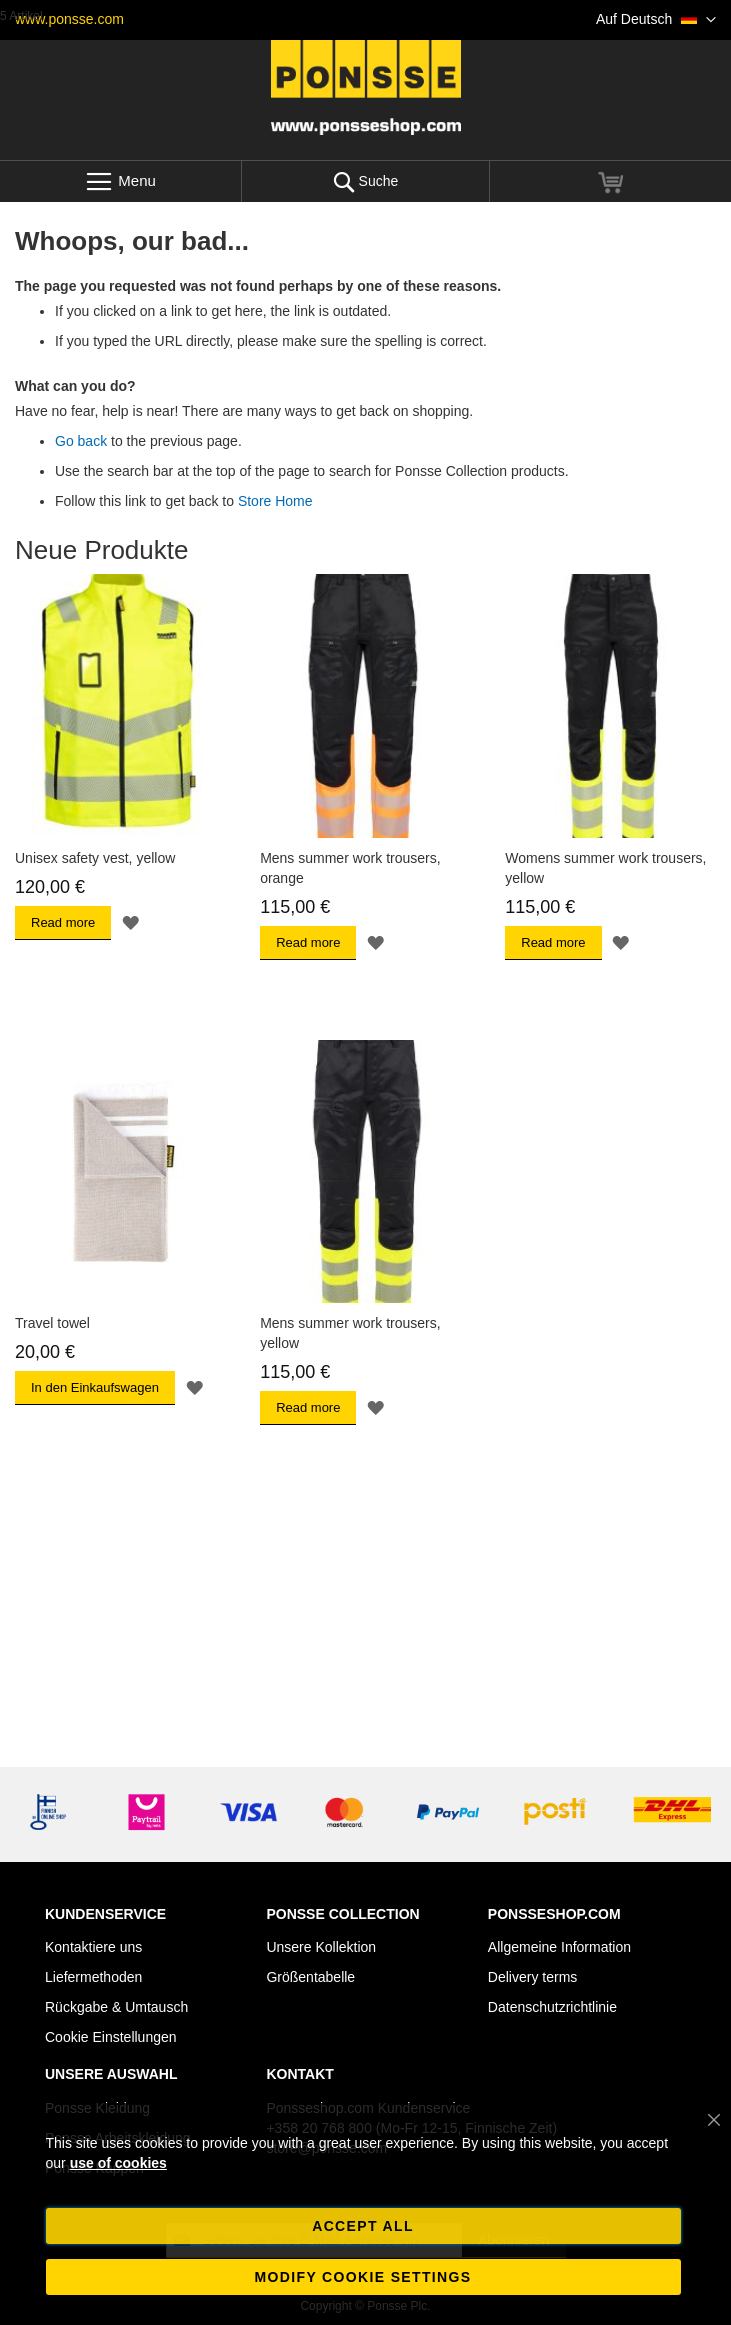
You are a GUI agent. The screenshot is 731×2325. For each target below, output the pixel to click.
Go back (81, 441)
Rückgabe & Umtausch (116, 2007)
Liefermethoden (93, 1977)
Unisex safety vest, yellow (95, 858)
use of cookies (118, 2163)
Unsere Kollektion (321, 1947)
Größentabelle (310, 1977)
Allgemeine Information (559, 1947)
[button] (656, 20)
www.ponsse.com (69, 19)
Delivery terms (532, 1977)
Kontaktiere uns (93, 1947)
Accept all (363, 2226)
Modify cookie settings (363, 2277)
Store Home (275, 501)
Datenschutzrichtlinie (552, 2007)
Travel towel (52, 1323)
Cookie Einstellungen (111, 2037)
